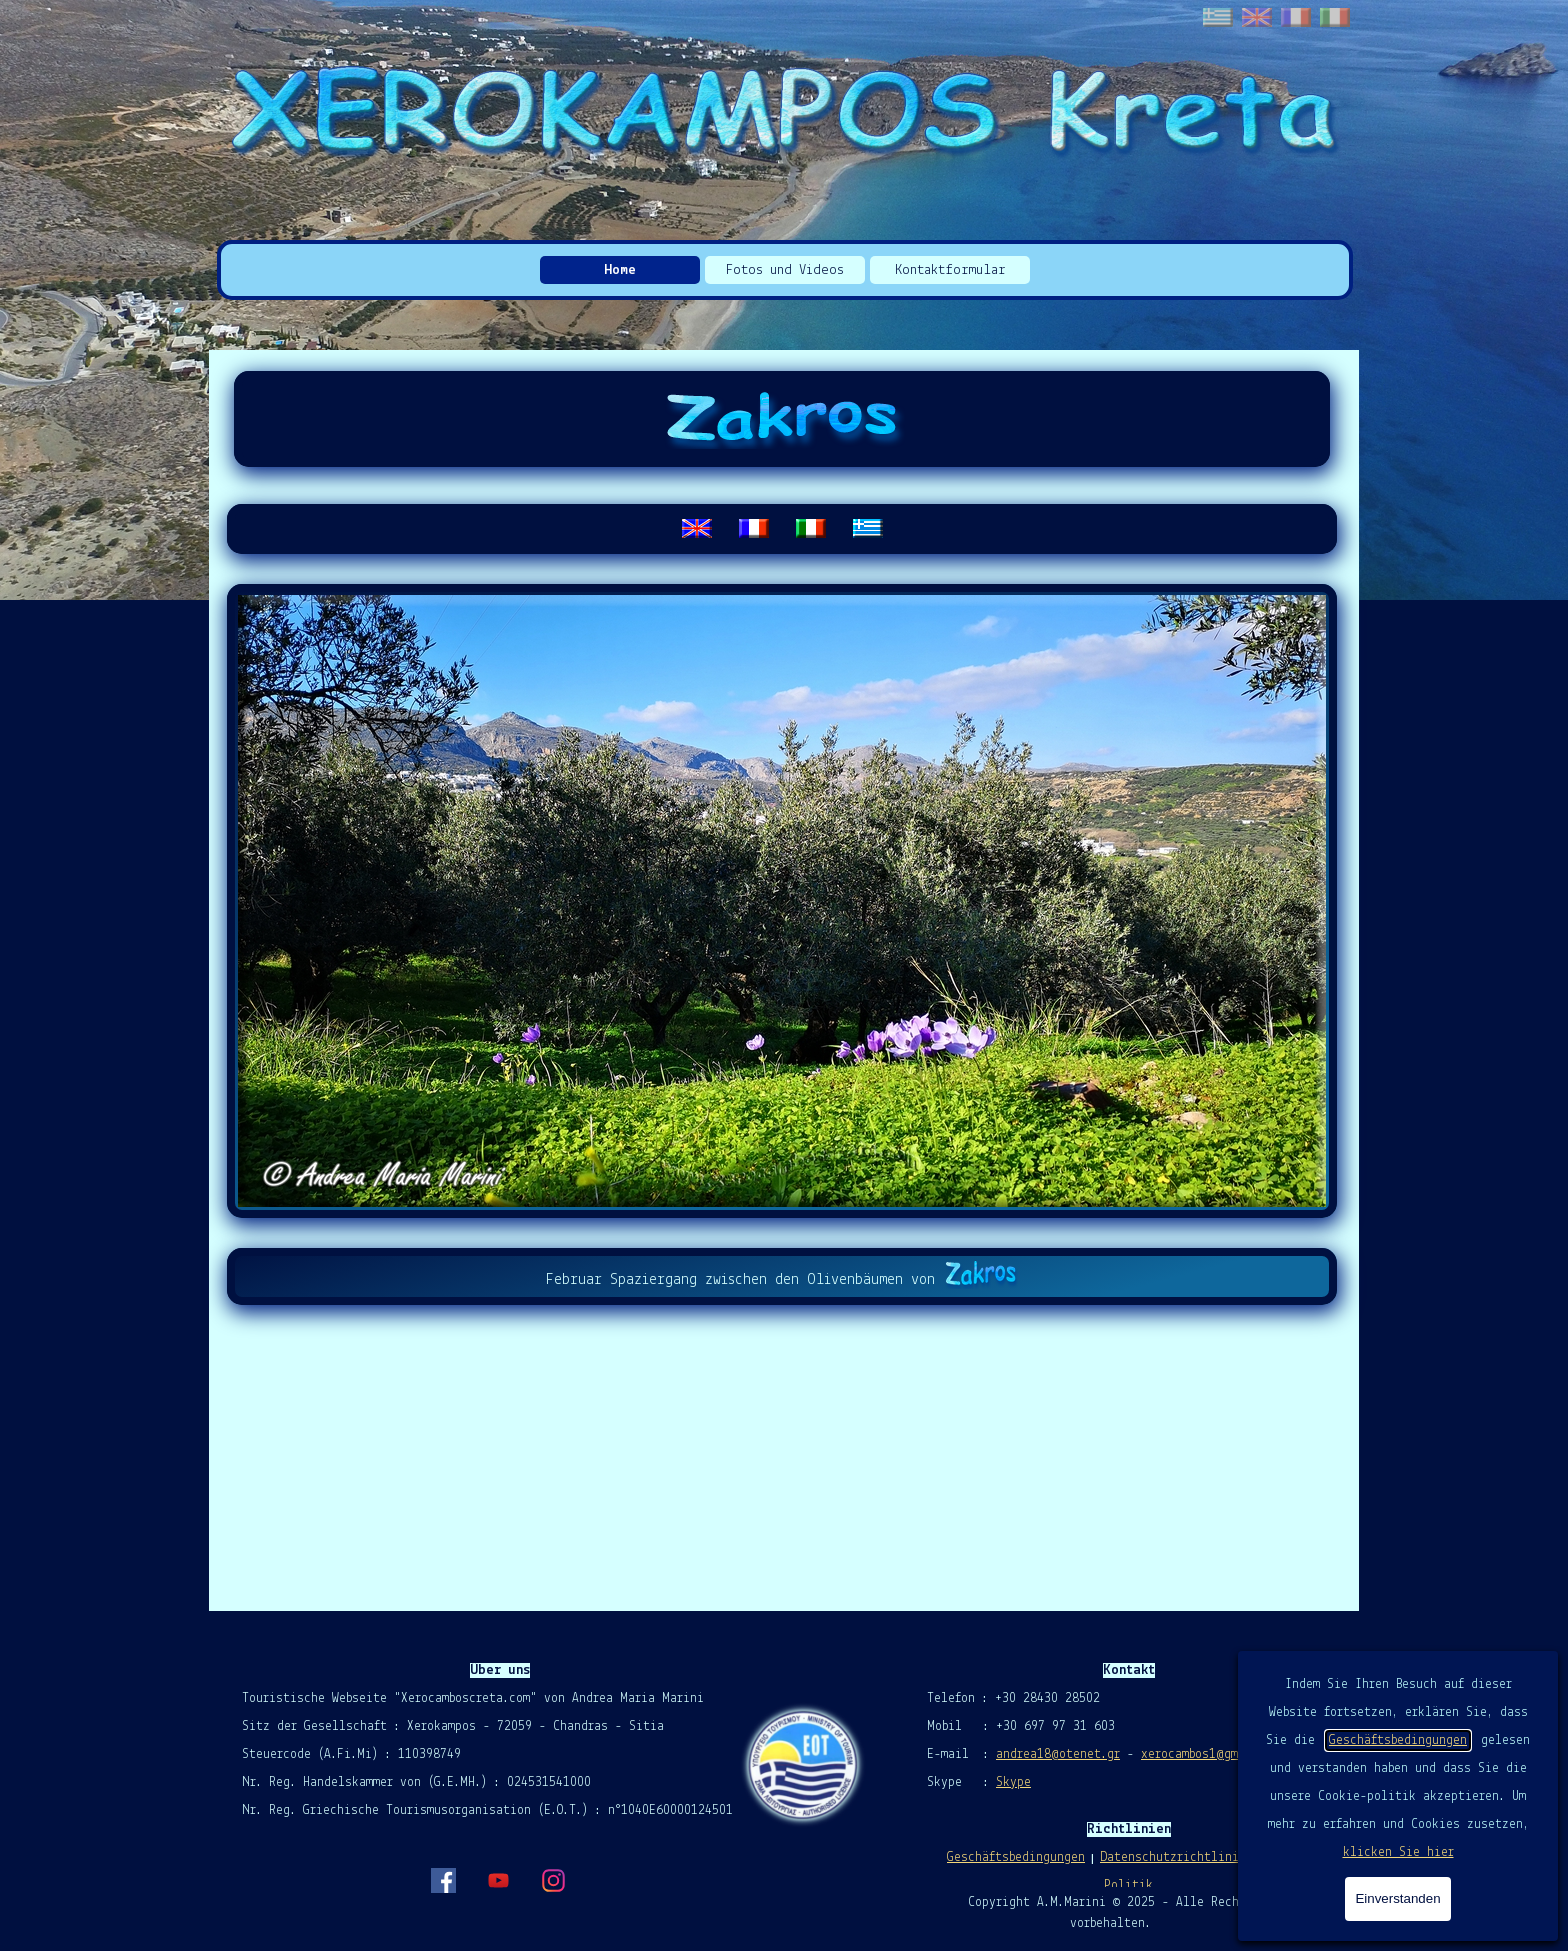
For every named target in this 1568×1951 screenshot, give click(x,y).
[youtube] (498, 1880)
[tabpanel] (782, 529)
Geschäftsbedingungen (1398, 1740)
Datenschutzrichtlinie (1173, 1857)
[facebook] (443, 1880)
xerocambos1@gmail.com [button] (1213, 1754)
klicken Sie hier (1398, 1852)
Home (620, 270)
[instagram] (553, 1880)
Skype (1013, 1782)
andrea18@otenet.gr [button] (1058, 1754)
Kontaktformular (950, 270)
